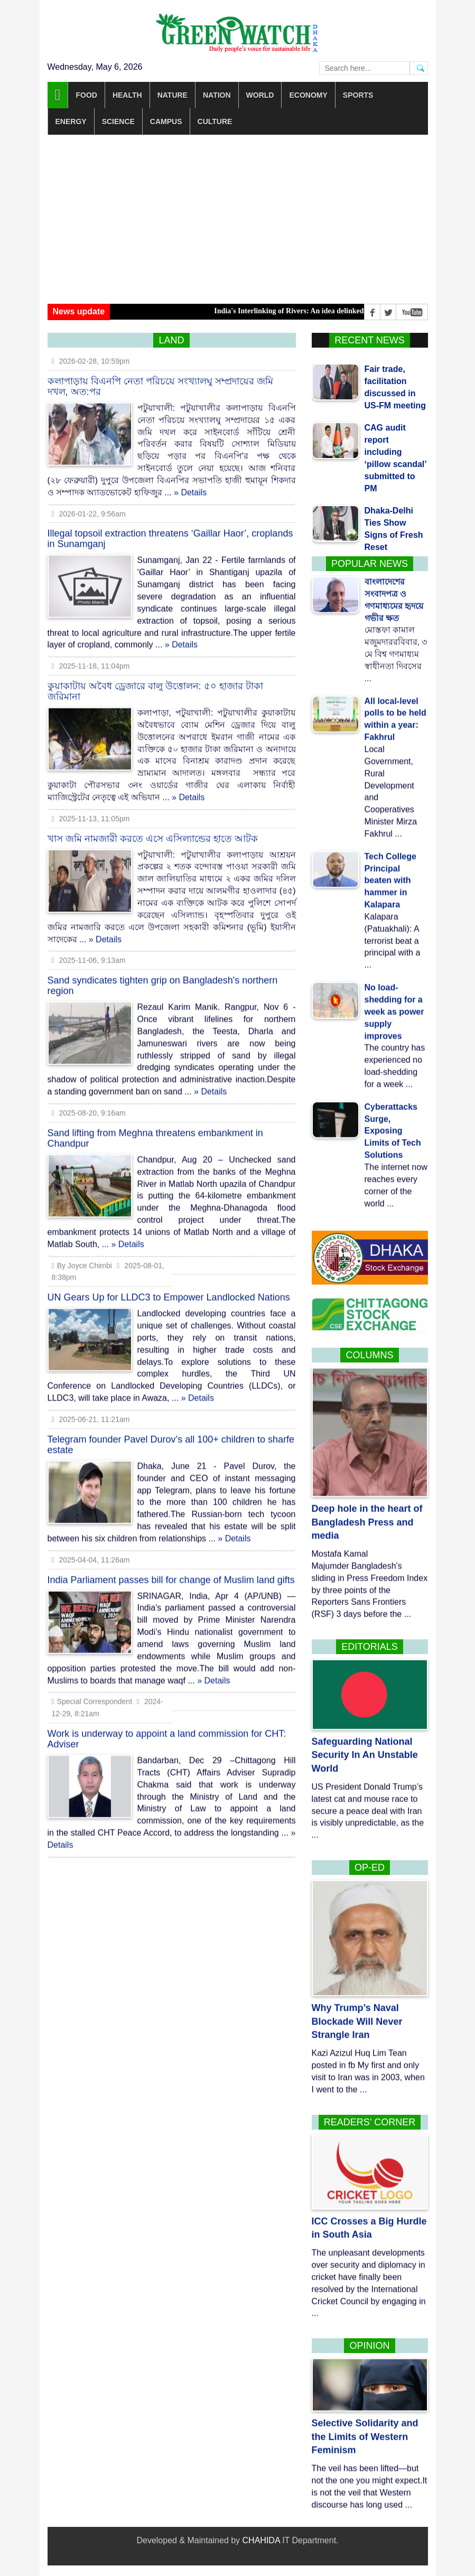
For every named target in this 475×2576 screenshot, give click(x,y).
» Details (190, 483)
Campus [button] (166, 121)
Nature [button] (172, 95)
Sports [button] (358, 95)
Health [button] (127, 95)
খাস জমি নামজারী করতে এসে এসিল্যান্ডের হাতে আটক (153, 829)
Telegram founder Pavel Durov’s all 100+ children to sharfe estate (171, 1435)
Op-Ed (370, 1867)
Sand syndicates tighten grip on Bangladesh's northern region (163, 976)
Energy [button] (71, 121)
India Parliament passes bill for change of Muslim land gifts (171, 1570)
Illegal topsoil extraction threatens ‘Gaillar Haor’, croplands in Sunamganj (170, 529)
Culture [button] (215, 121)
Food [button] (86, 95)
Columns (369, 1355)
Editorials (369, 1646)
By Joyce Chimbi (82, 1256)
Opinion (369, 2345)
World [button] (260, 95)
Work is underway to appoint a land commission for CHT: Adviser (167, 1729)
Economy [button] (308, 95)
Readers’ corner (369, 2122)
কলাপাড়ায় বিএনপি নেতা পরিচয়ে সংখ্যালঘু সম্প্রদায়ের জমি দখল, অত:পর (160, 377)
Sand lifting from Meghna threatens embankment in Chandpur (155, 1129)
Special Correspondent (93, 1692)
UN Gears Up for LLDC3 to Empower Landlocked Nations (169, 1288)
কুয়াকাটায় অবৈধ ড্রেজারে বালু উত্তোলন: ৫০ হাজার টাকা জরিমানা (155, 682)
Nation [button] (217, 95)
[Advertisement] (238, 219)
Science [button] (118, 121)
